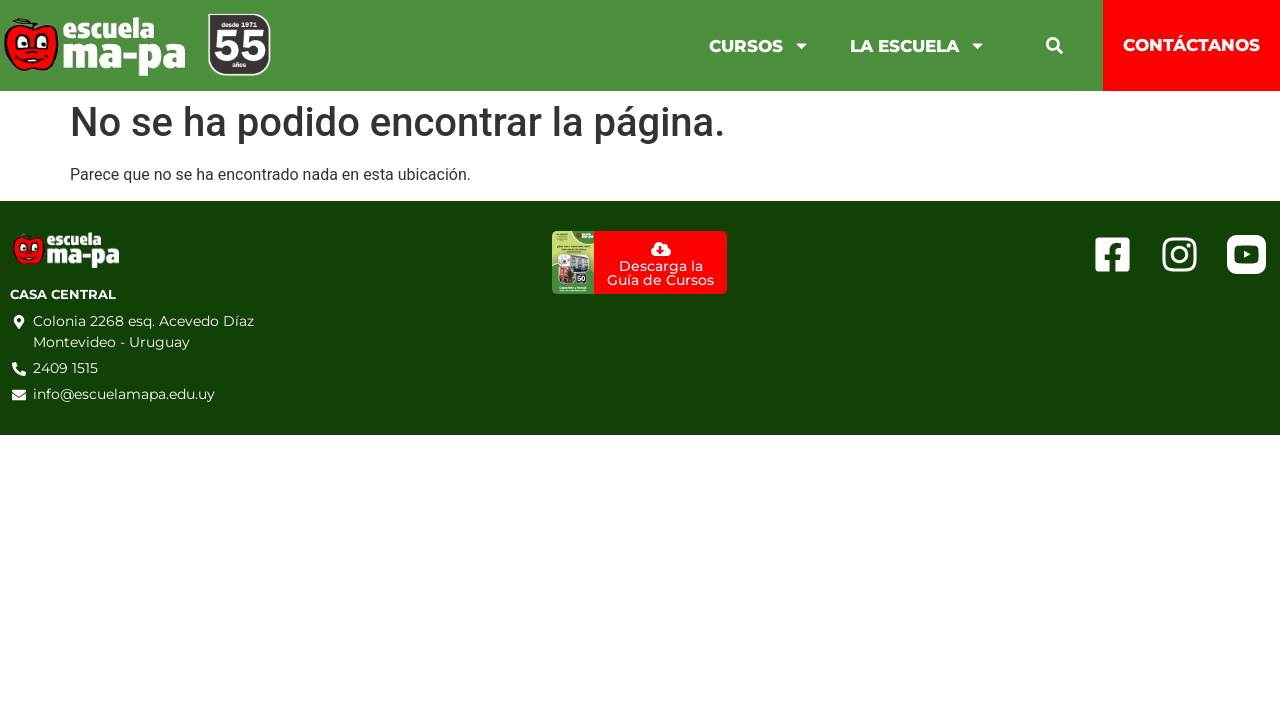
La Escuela (918, 45)
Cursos (759, 45)
